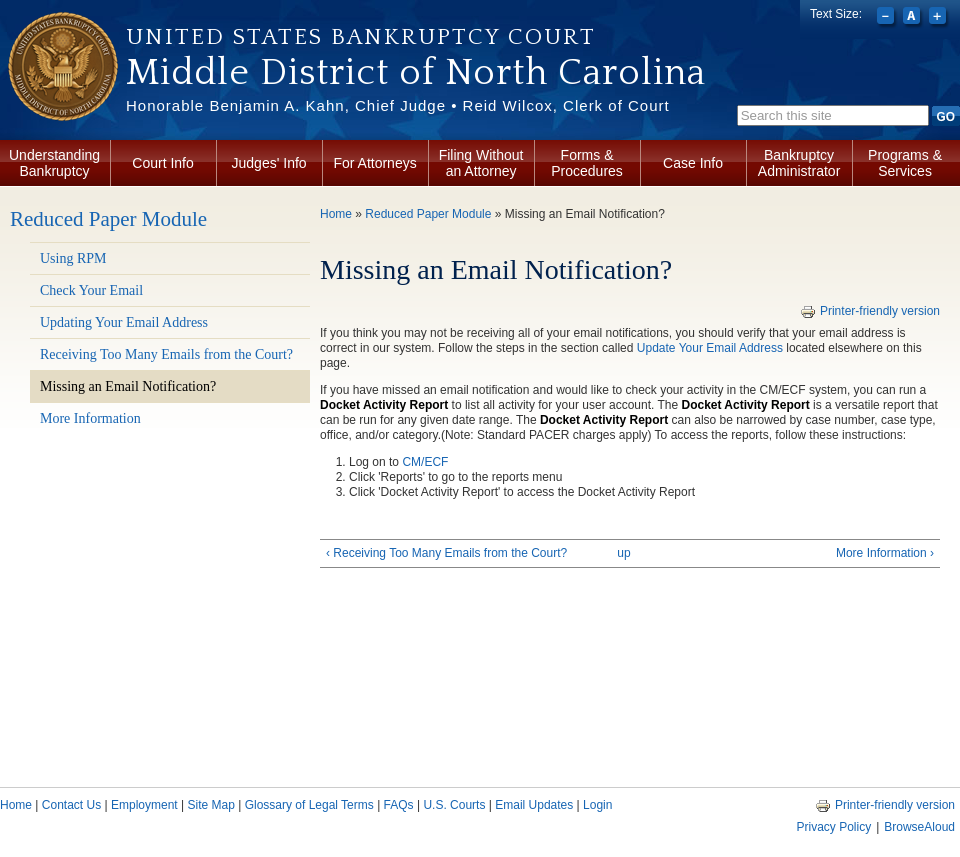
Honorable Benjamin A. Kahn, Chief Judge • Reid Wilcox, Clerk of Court (398, 105)
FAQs (399, 805)
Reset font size (913, 18)
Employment (144, 805)
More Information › (885, 553)
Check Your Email (91, 290)
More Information (90, 418)
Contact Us (71, 805)
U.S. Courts (454, 805)
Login (597, 805)
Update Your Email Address (710, 348)
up (623, 553)
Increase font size (939, 18)
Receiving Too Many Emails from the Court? (166, 354)
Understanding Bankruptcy (54, 163)
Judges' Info (269, 163)
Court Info (162, 163)
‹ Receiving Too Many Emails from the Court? (446, 553)
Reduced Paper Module (108, 219)
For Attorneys (374, 163)
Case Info (693, 163)
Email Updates (534, 805)
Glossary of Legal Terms (309, 805)
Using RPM (73, 258)
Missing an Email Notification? (128, 386)
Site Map (210, 805)
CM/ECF (425, 462)
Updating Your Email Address (124, 322)
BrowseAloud (919, 827)
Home (336, 214)
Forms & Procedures (587, 163)
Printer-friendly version (870, 311)
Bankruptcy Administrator (799, 163)
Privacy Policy (833, 827)
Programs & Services (905, 163)
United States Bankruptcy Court (361, 37)
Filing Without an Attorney (481, 163)
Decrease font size (887, 18)
